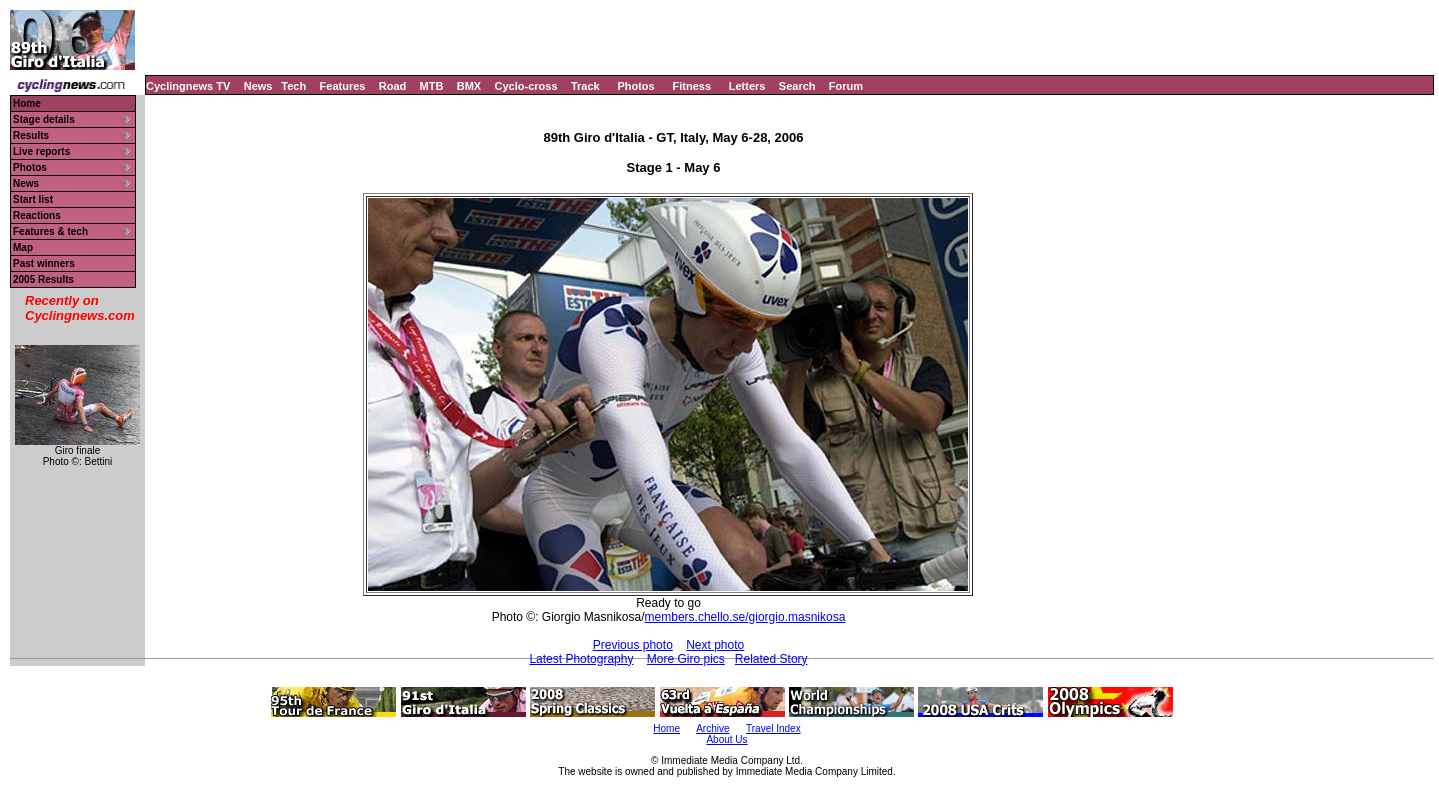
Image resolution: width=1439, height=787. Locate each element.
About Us (726, 739)
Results (31, 135)
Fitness (691, 86)
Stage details (44, 119)
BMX (469, 86)
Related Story (771, 659)
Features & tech (50, 231)
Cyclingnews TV (188, 86)
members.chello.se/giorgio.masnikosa (745, 617)
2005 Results (43, 279)
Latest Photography (581, 659)
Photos (635, 86)
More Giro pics (686, 659)
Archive (712, 728)
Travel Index (773, 728)
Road (393, 86)
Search (797, 86)
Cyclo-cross (526, 86)
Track (585, 86)
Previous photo (633, 645)
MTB (432, 86)
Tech (293, 86)
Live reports (41, 151)
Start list (33, 199)
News (258, 86)
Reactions (37, 215)
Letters (747, 86)
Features (343, 86)
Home (27, 103)
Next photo (715, 645)
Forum (846, 86)
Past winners (44, 263)
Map (23, 247)
